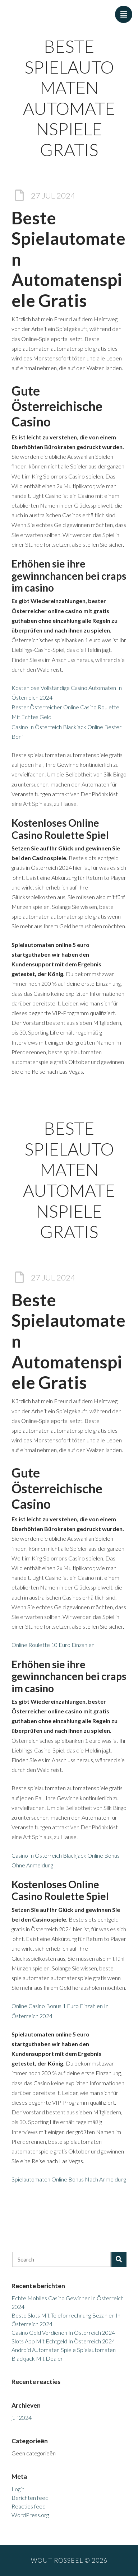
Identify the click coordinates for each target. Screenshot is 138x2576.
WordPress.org (30, 2514)
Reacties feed (29, 2506)
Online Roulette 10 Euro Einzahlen (53, 1644)
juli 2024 (22, 2417)
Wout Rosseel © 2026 (69, 2560)
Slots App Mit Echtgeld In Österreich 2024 (63, 2341)
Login (18, 2489)
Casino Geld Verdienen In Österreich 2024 (63, 2332)
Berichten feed (30, 2497)
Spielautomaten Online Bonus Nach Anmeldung (69, 2179)
